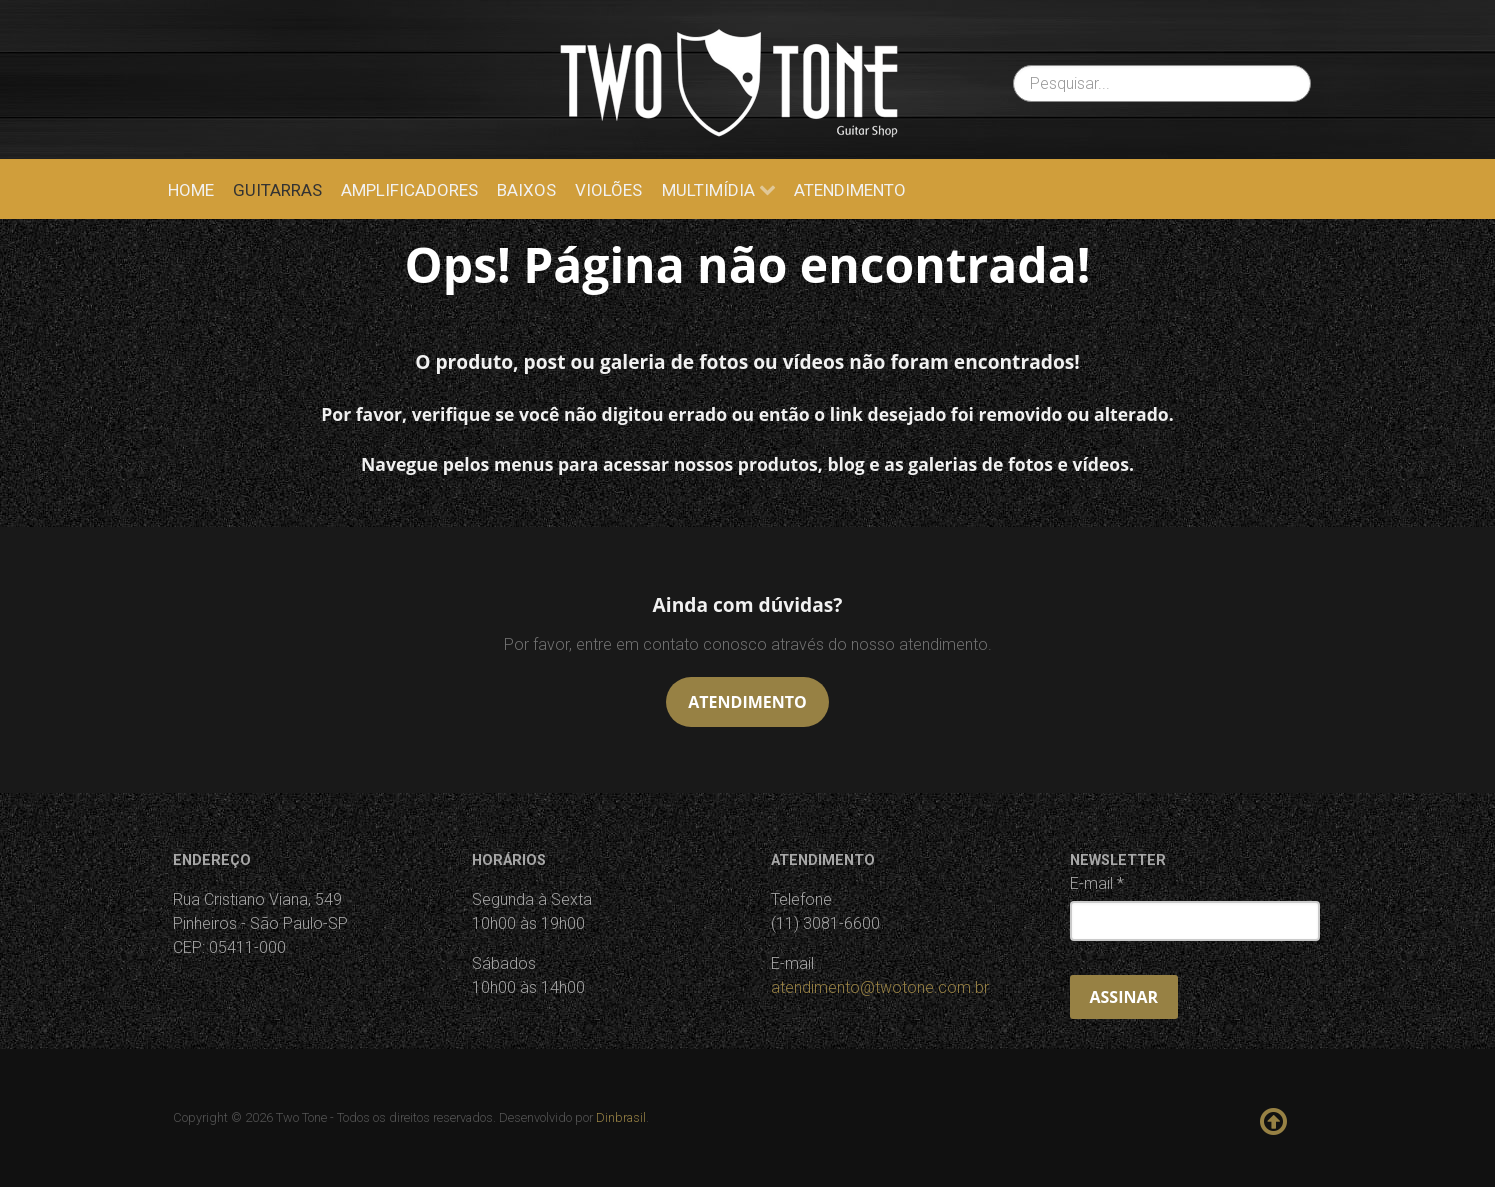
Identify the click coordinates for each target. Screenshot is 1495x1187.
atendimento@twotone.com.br (880, 987)
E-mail (1097, 883)
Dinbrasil (621, 1117)
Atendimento (747, 702)
